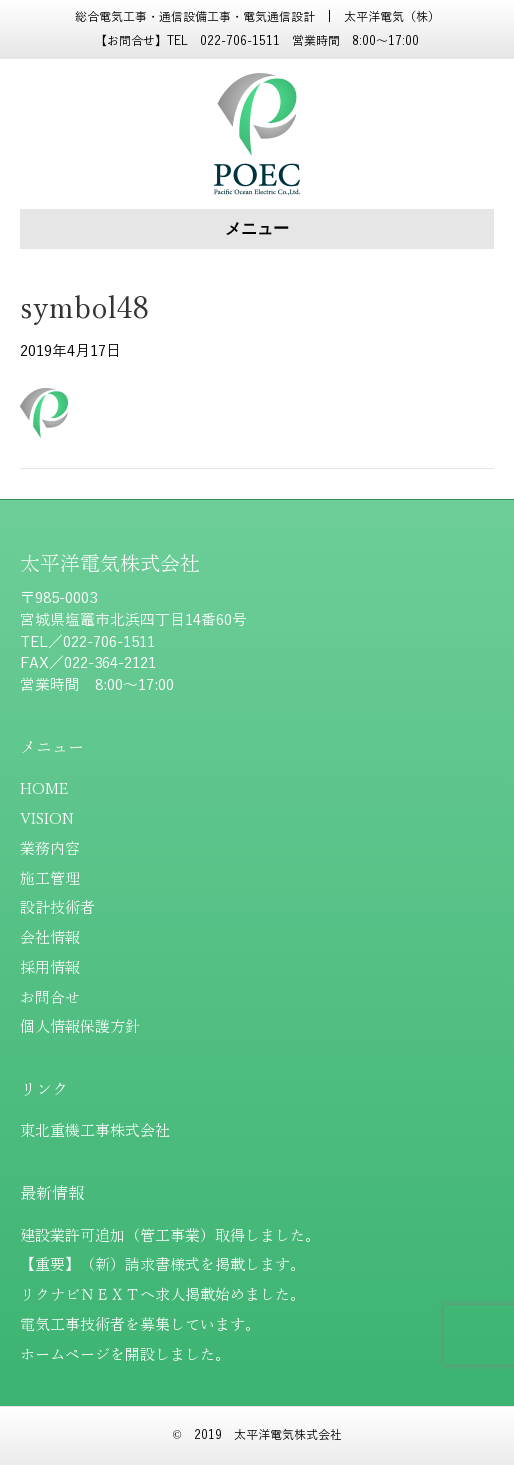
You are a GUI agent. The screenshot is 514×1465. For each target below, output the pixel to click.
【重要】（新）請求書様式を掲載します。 (162, 1265)
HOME (44, 789)
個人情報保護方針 (80, 1027)
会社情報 (50, 938)
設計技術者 (57, 908)
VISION (47, 819)
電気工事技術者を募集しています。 (140, 1325)
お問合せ (50, 998)
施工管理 (50, 879)
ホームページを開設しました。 (125, 1355)
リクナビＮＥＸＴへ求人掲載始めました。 (162, 1295)
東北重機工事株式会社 (95, 1131)
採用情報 (50, 968)
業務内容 (50, 849)
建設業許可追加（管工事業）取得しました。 (170, 1236)
